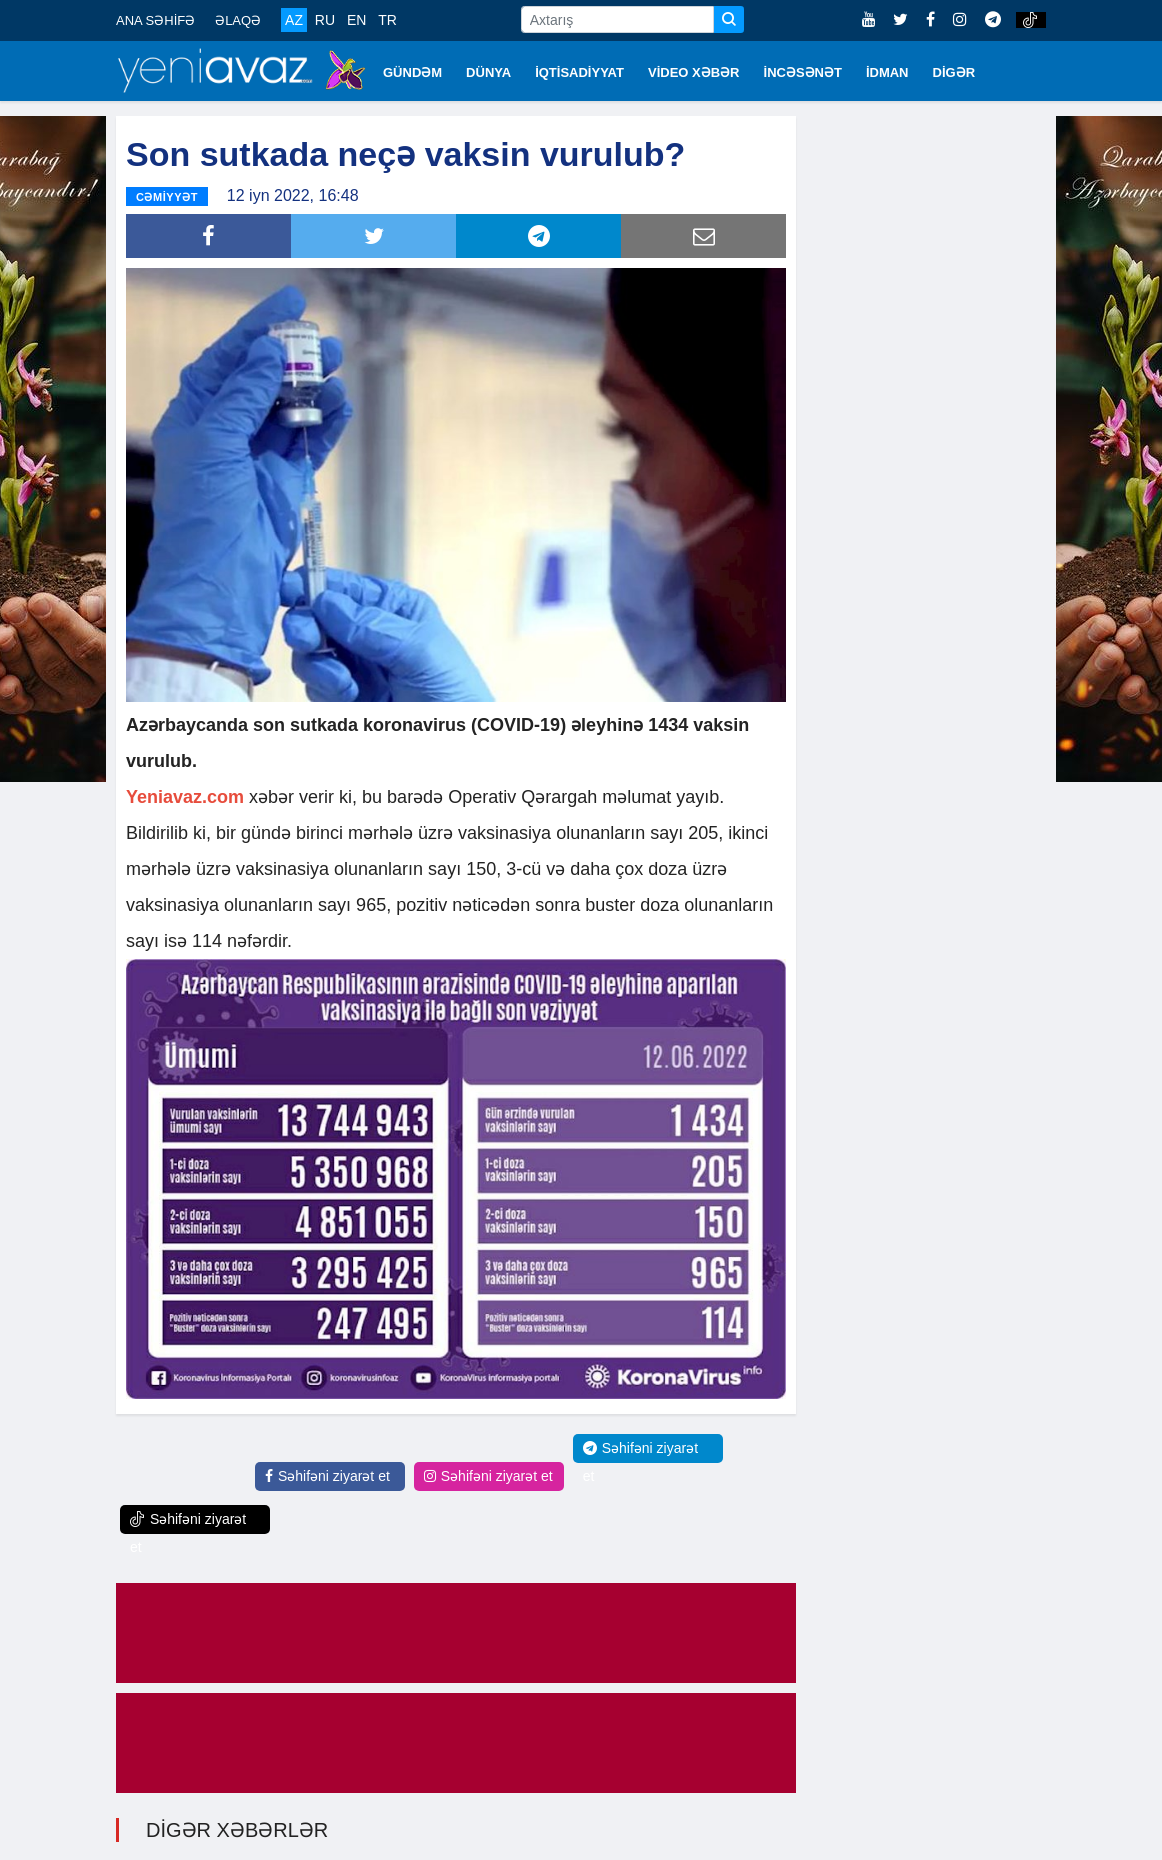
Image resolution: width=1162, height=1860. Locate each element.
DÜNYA (488, 72)
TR (387, 20)
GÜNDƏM (412, 72)
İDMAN (887, 72)
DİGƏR (954, 72)
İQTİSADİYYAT (579, 72)
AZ (294, 20)
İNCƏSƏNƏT (803, 72)
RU (325, 20)
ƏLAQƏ (238, 20)
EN (356, 20)
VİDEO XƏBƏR (694, 72)
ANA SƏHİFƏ (155, 20)
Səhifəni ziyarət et (327, 1474)
